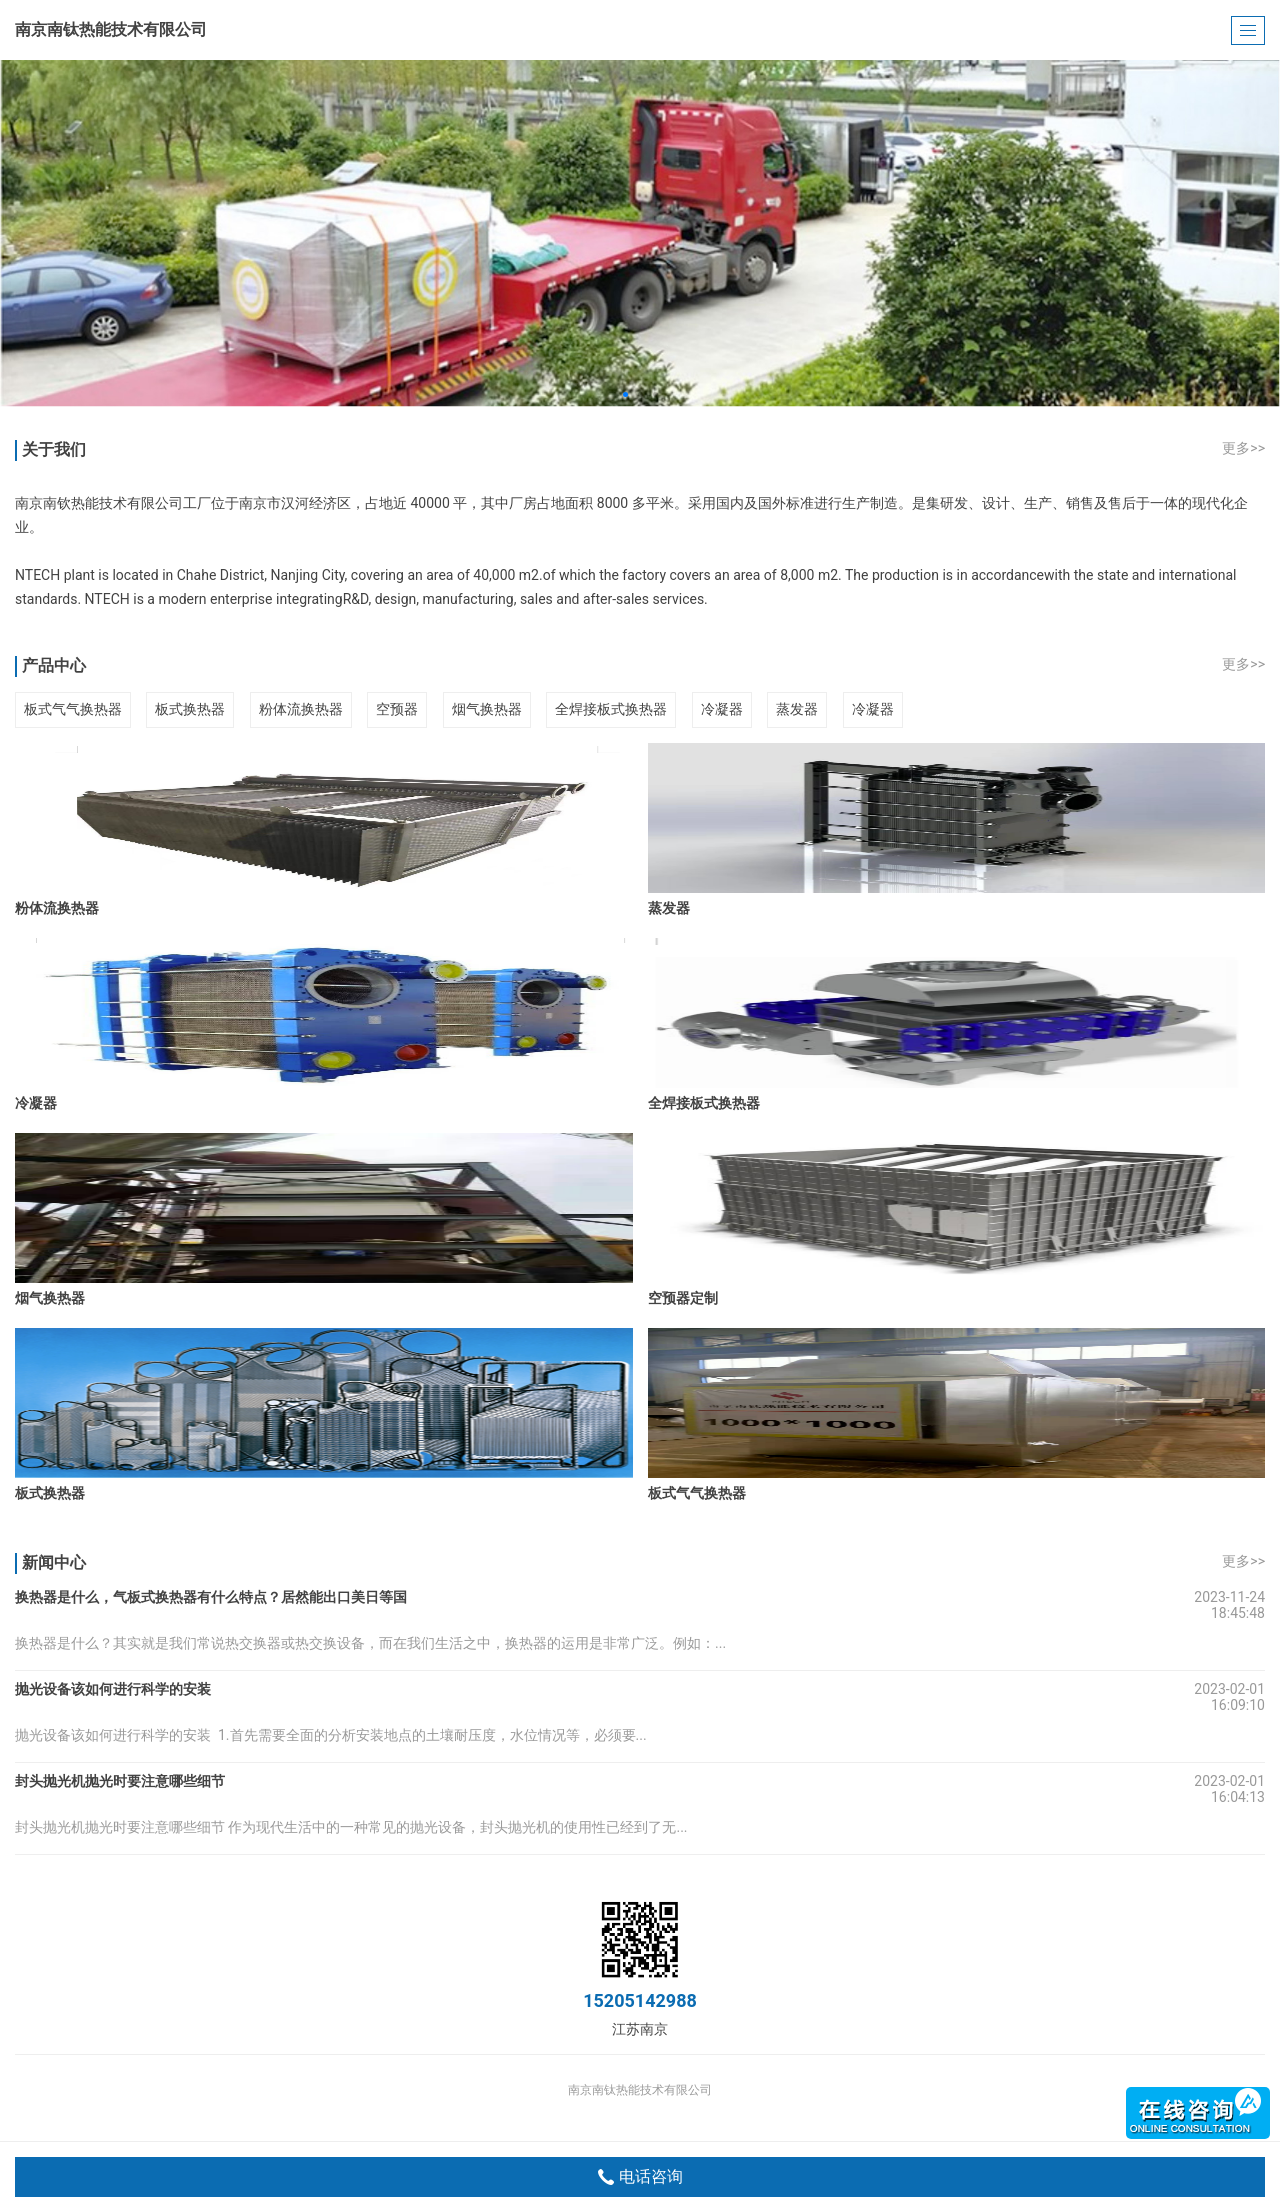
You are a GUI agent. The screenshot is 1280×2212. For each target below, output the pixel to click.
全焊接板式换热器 (611, 709)
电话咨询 (640, 2177)
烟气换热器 (487, 709)
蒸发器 (797, 709)
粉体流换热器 (301, 709)
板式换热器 (190, 709)
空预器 (397, 709)
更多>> (1243, 448)
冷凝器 (722, 709)
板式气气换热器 (73, 709)
